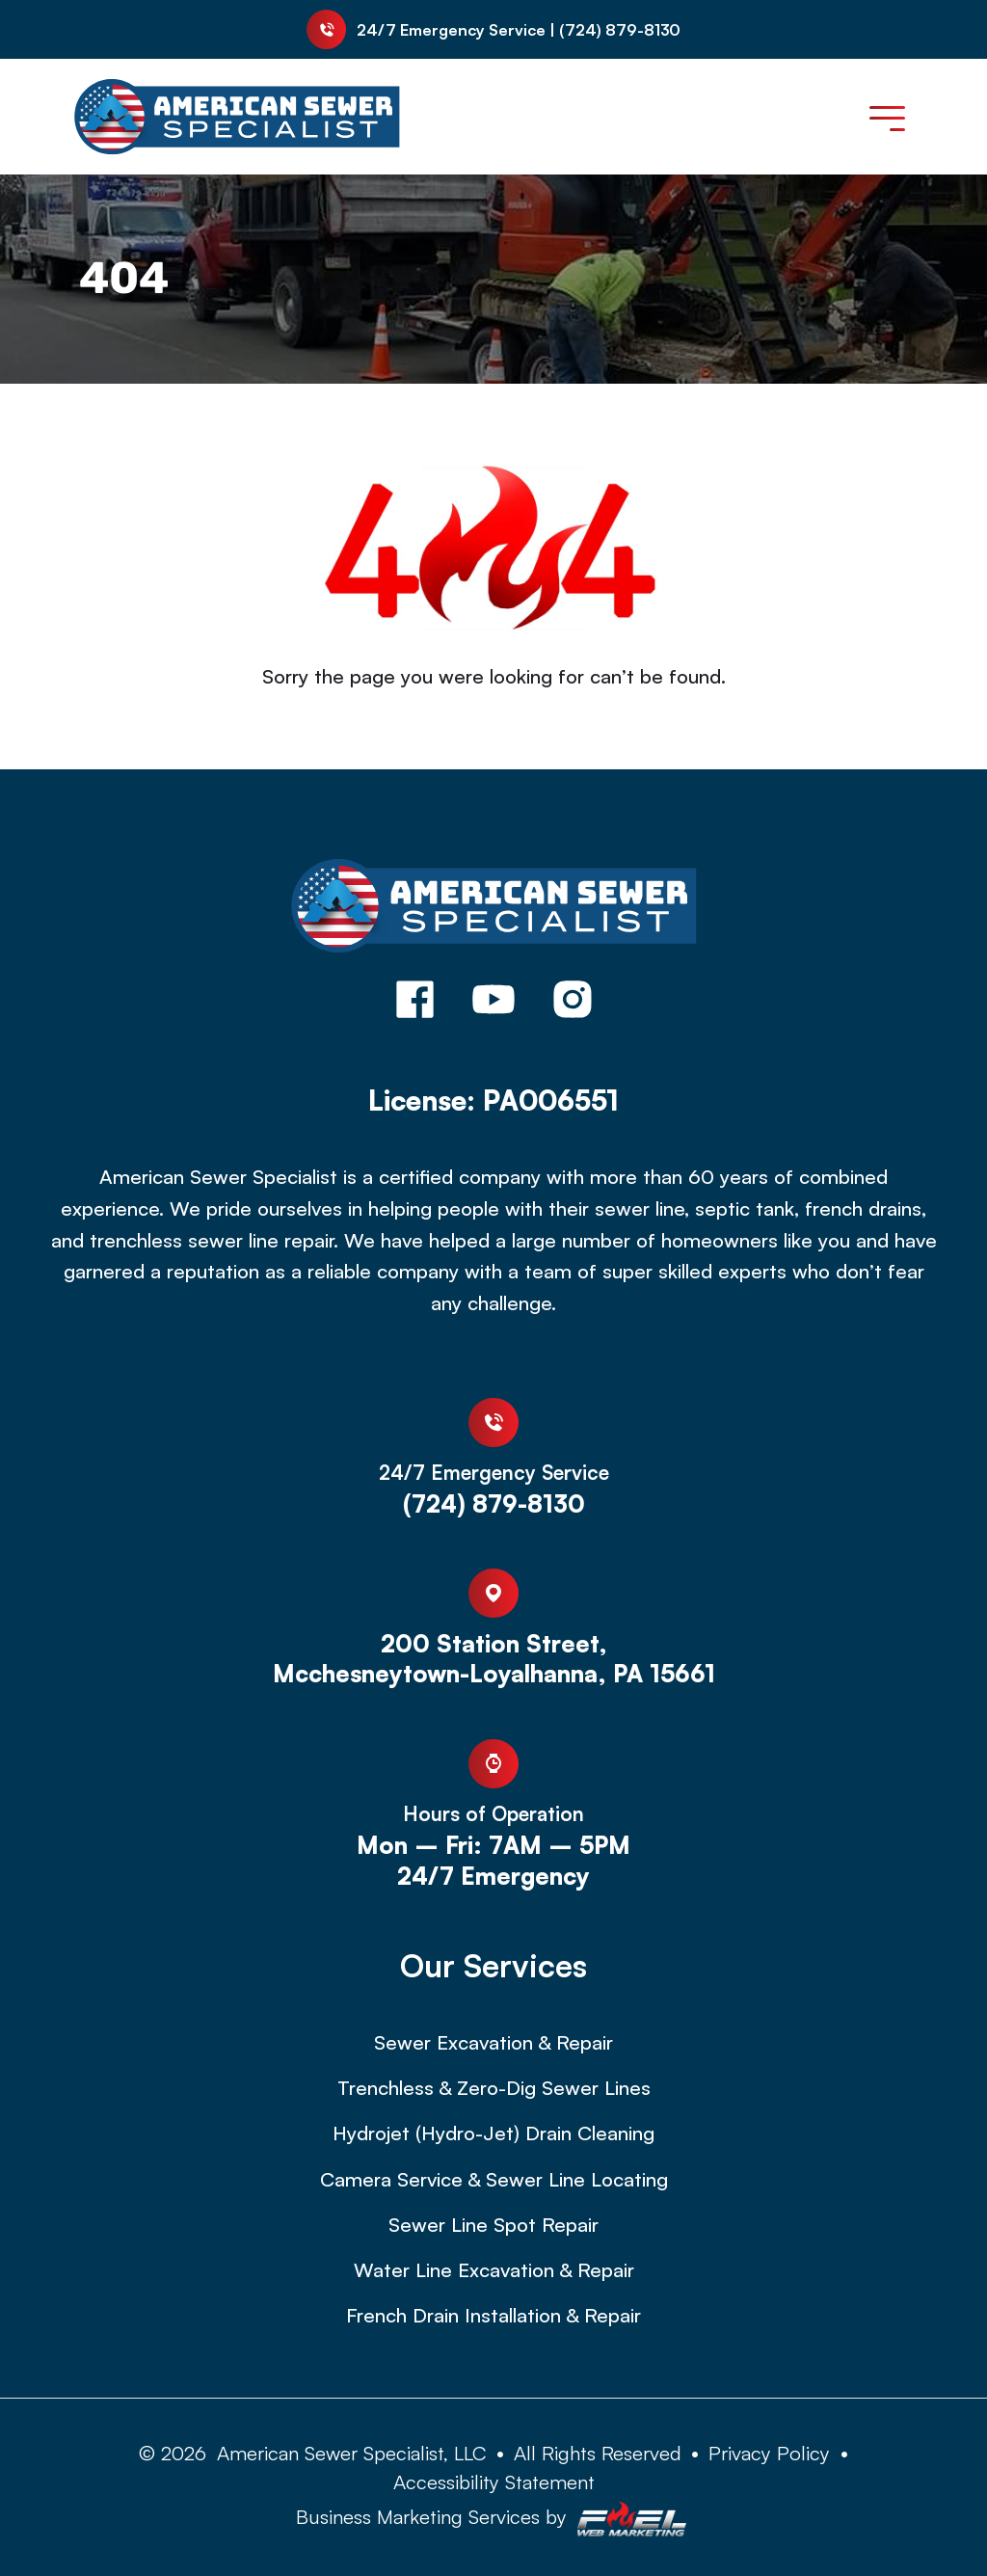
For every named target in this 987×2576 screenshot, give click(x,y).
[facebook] (414, 1002)
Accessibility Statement (494, 2481)
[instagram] (572, 1002)
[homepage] (494, 909)
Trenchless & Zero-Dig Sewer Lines (494, 2088)
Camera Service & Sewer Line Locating (494, 2179)
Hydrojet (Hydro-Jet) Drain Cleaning (493, 2133)
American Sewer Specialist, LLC (352, 2452)
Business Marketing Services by (493, 2519)
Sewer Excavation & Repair (493, 2042)
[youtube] (493, 1002)
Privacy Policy (769, 2452)
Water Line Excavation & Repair (494, 2270)
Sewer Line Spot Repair (493, 2225)
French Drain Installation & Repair (493, 2315)
